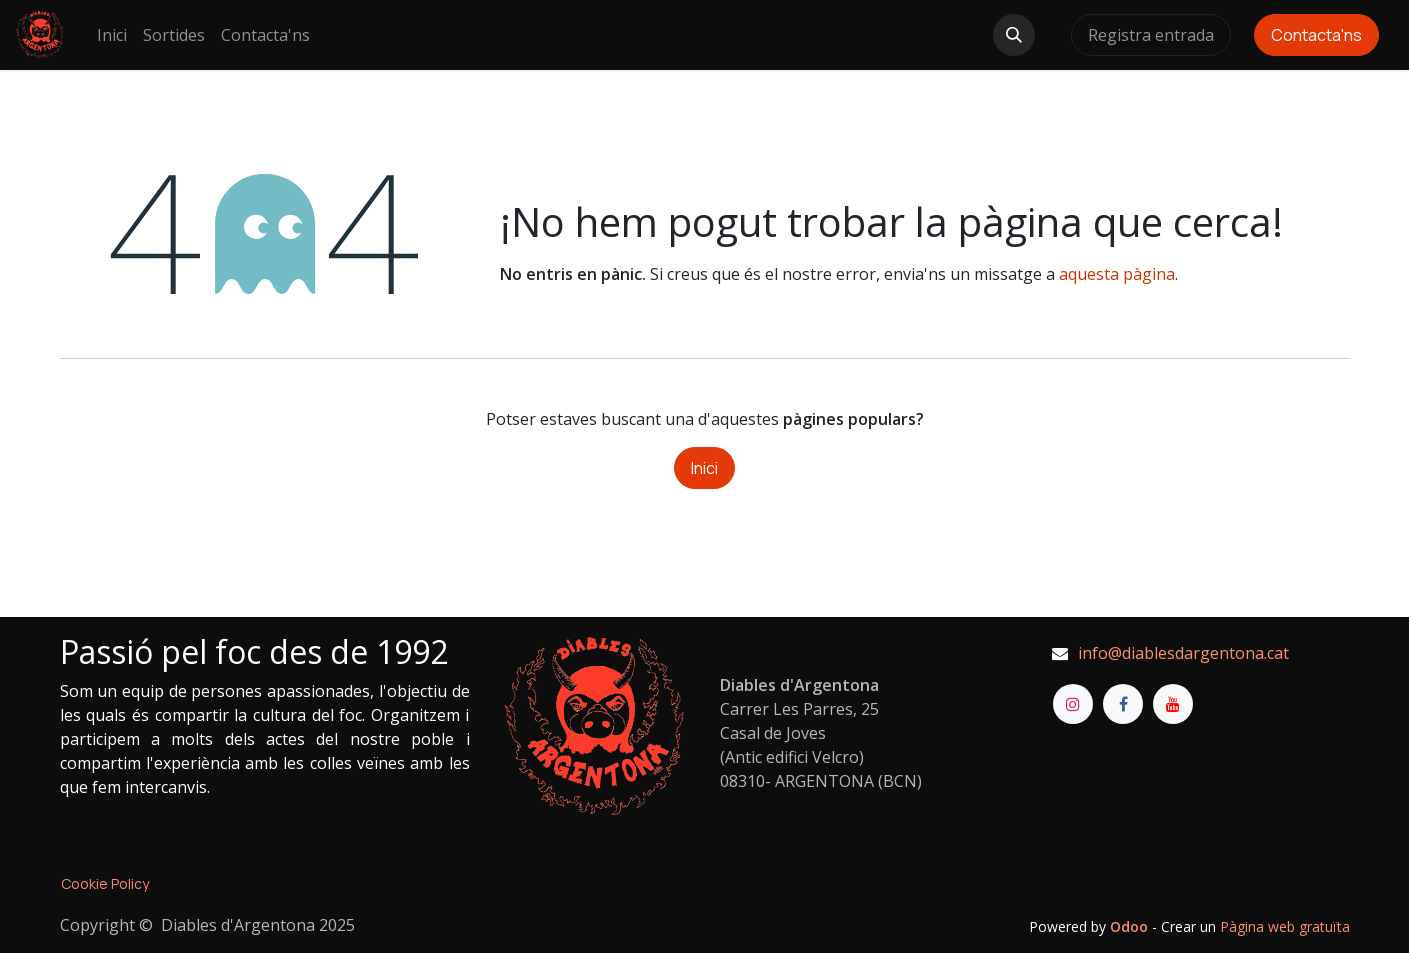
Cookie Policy (105, 883)
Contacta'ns (1316, 35)
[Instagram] (1073, 704)
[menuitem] (112, 35)
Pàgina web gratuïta (1285, 926)
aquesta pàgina (1117, 274)
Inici (704, 468)
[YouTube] (1173, 704)
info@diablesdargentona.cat (1183, 653)
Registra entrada (1151, 35)
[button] (1014, 35)
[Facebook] (1123, 704)
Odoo (1131, 926)
